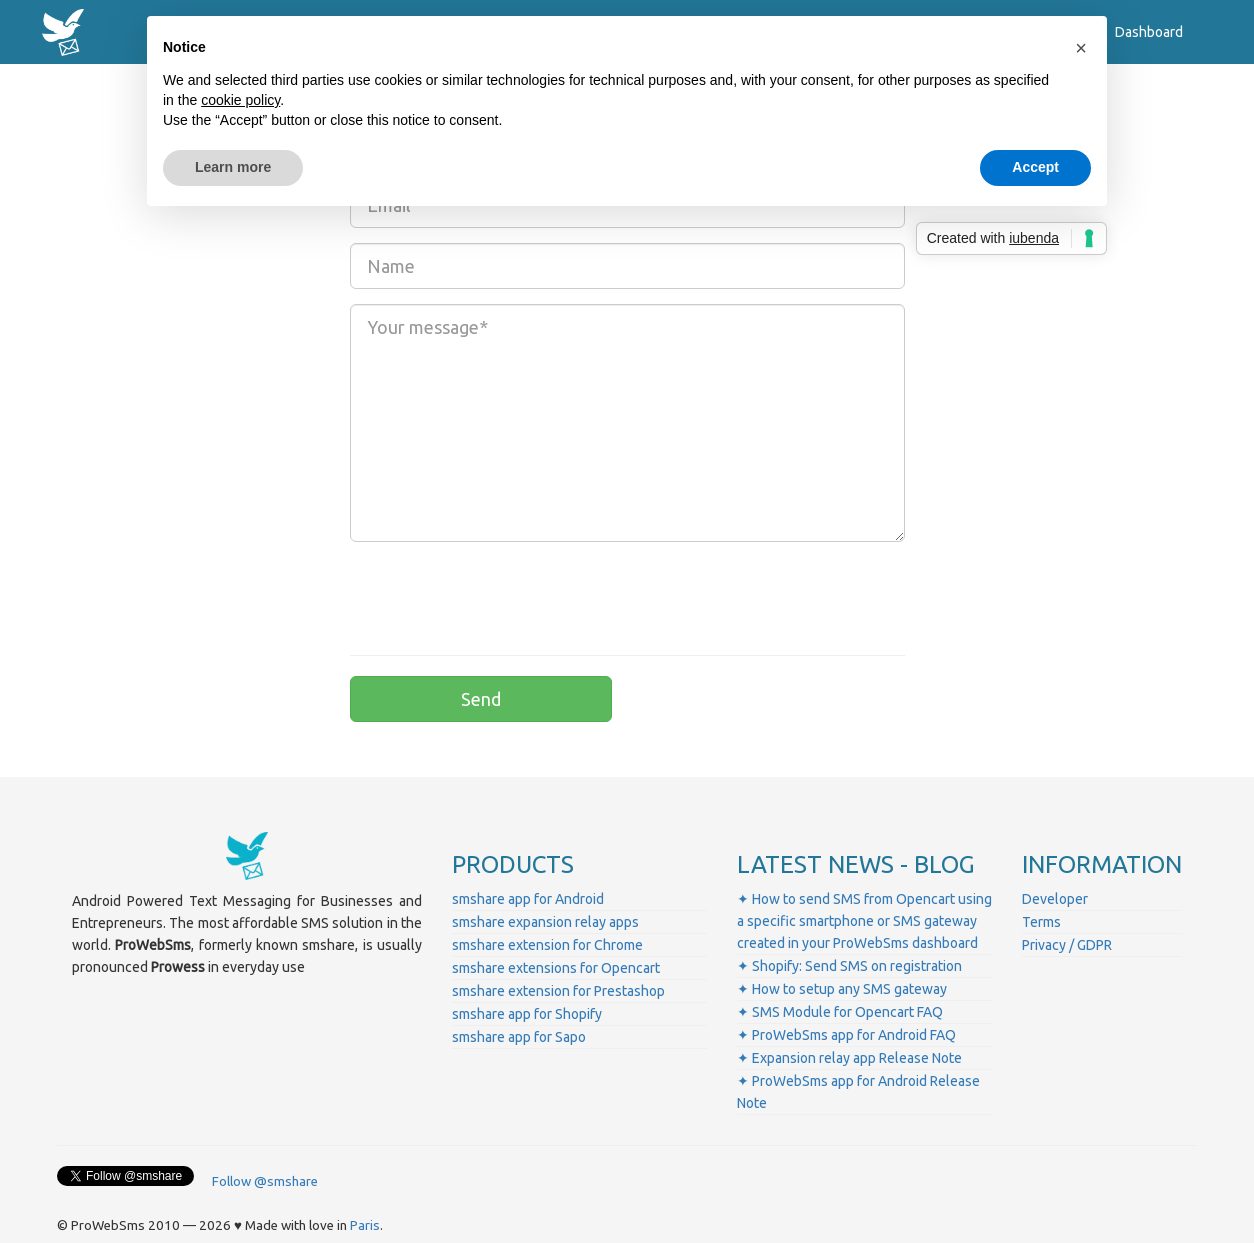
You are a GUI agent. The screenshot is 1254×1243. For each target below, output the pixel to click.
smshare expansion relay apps (545, 922)
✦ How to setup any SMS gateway (842, 989)
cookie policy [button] (240, 100)
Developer (1055, 899)
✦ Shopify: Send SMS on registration (849, 966)
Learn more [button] (233, 167)
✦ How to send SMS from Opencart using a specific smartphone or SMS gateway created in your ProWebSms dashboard (864, 921)
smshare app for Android (528, 899)
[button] (1081, 48)
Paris (365, 1225)
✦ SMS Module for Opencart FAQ (840, 1012)
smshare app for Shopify (527, 1014)
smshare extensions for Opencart (556, 968)
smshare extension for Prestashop (558, 991)
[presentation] (502, 596)
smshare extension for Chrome (547, 945)
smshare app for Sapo (519, 1037)
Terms (1041, 922)
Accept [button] (1035, 167)
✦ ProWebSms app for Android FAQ (846, 1035)
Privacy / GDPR (1067, 945)
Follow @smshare (265, 1181)
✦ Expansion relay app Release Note (849, 1058)
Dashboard (1149, 32)
